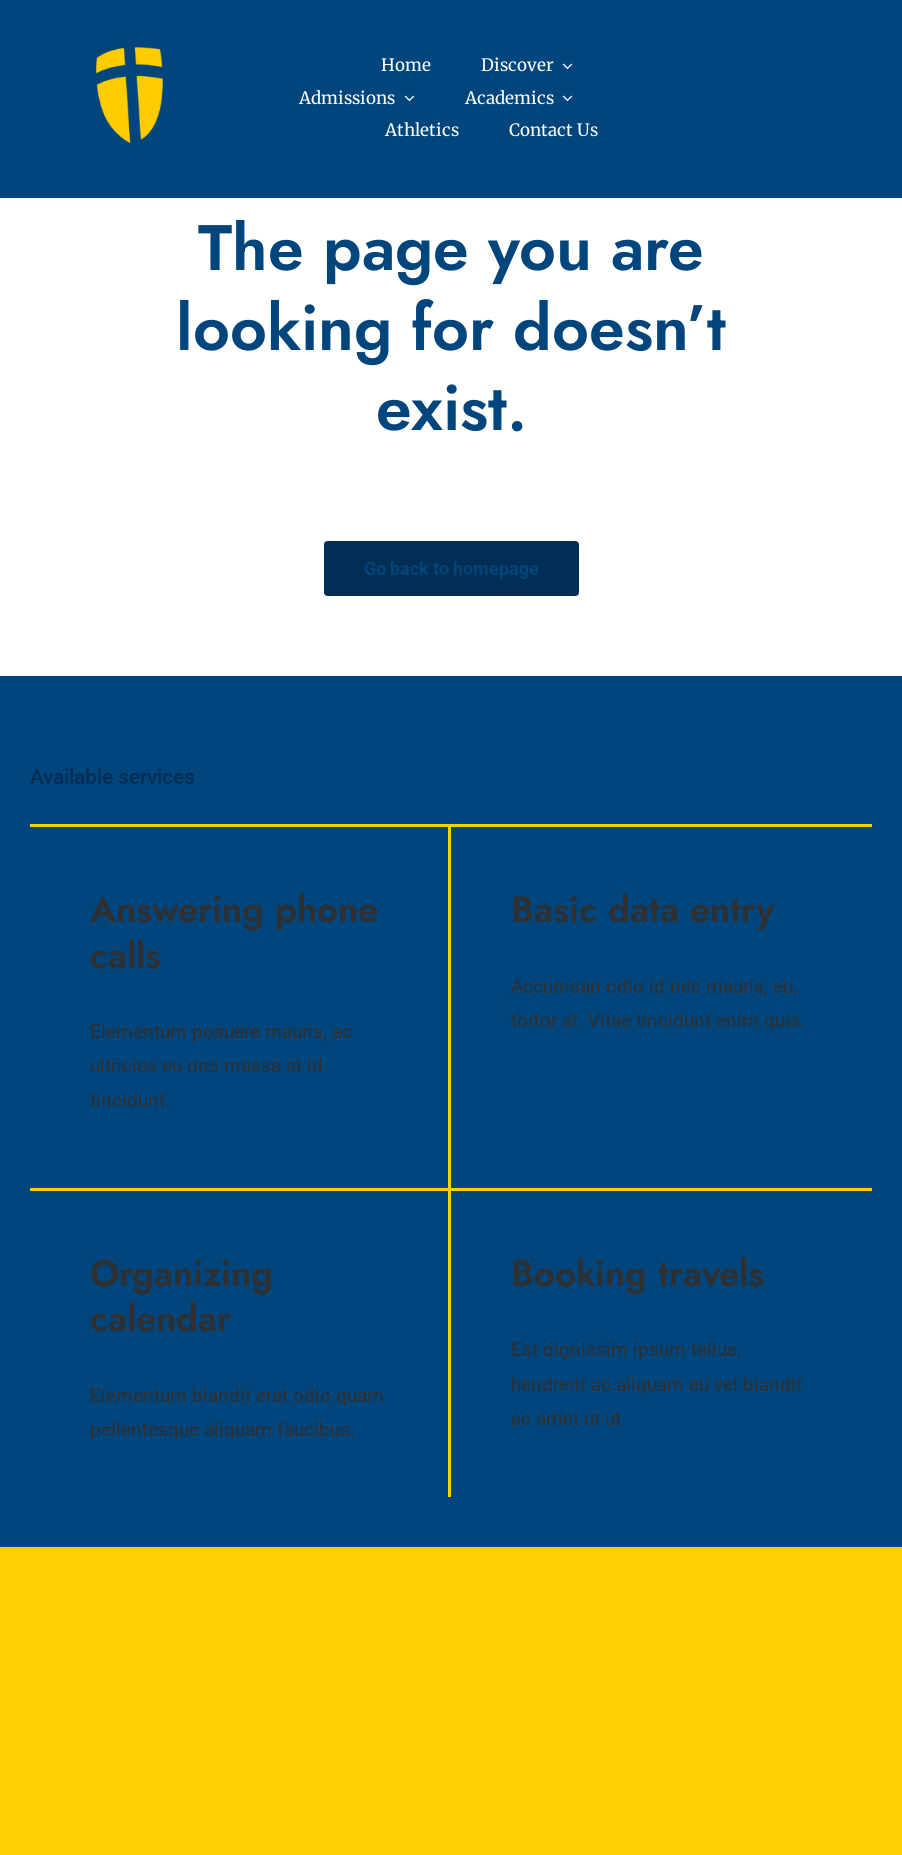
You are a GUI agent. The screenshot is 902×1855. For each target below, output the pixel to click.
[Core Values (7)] (133, 53)
